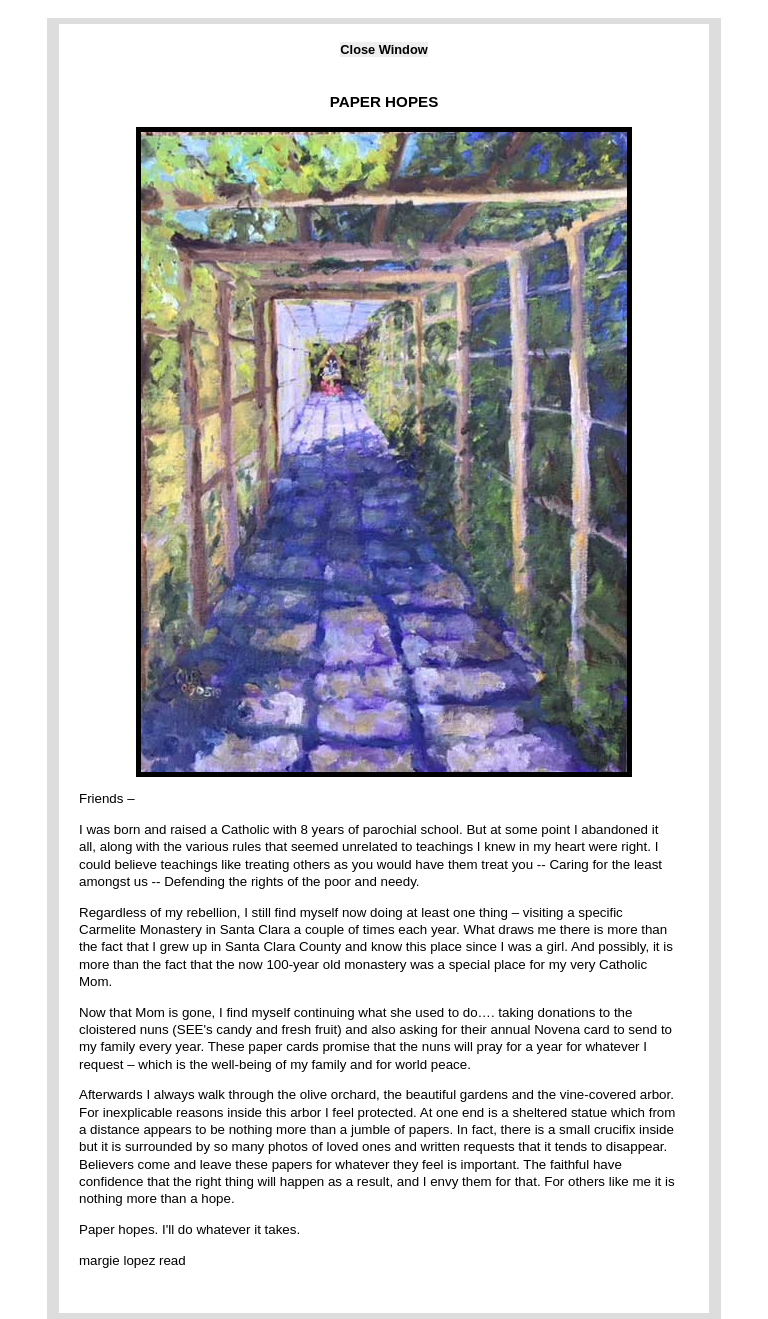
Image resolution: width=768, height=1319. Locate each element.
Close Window (383, 49)
